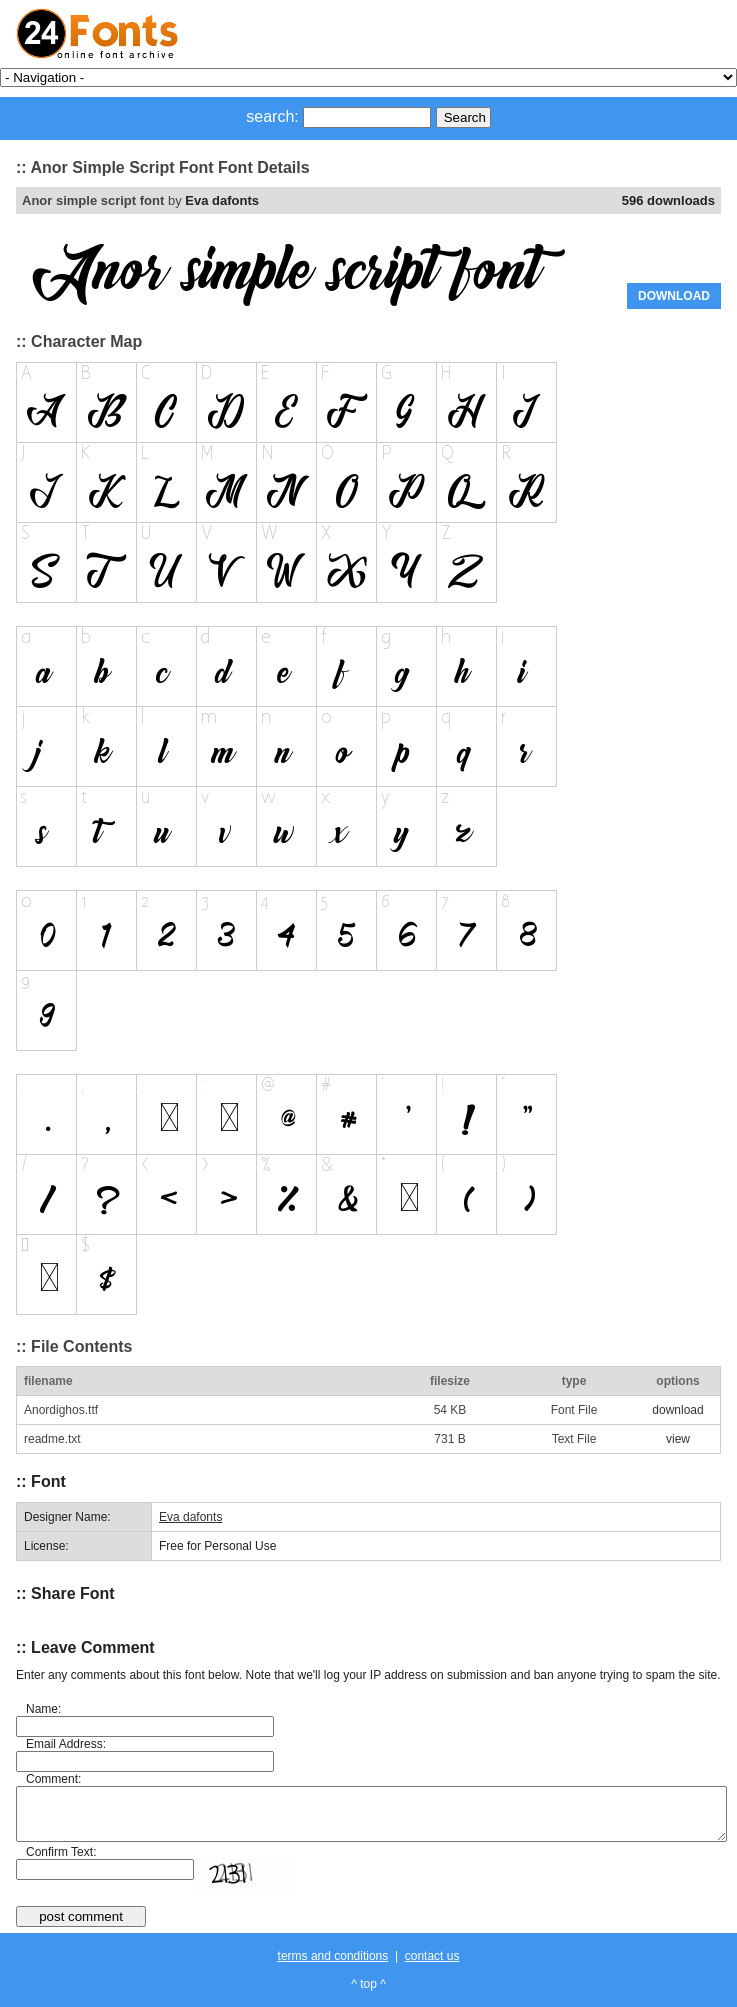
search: (272, 116)
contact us (432, 1956)
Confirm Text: (61, 1852)
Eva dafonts (222, 200)
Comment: (53, 1779)
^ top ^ (368, 1984)
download (677, 1410)
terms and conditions (333, 1956)
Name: (43, 1709)
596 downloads (668, 200)
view (678, 1439)
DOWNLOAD (674, 296)
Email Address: (66, 1744)
